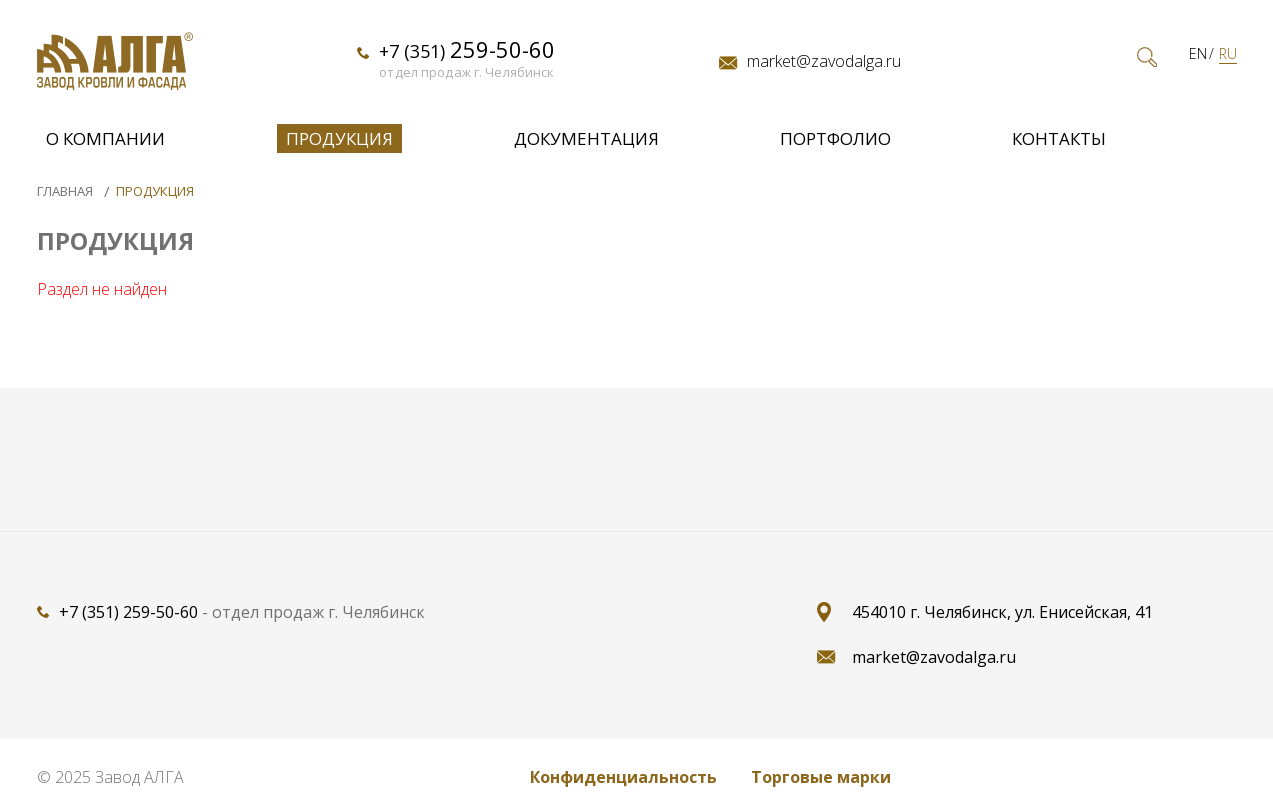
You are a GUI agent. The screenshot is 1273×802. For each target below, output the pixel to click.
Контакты (1059, 144)
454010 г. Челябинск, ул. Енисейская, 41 (1002, 612)
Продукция (339, 144)
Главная (66, 191)
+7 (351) (467, 55)
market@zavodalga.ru (824, 67)
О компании (105, 144)
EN (1198, 60)
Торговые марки (821, 777)
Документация (586, 144)
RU (1228, 60)
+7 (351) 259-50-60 (128, 612)
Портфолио (835, 144)
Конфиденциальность (623, 777)
